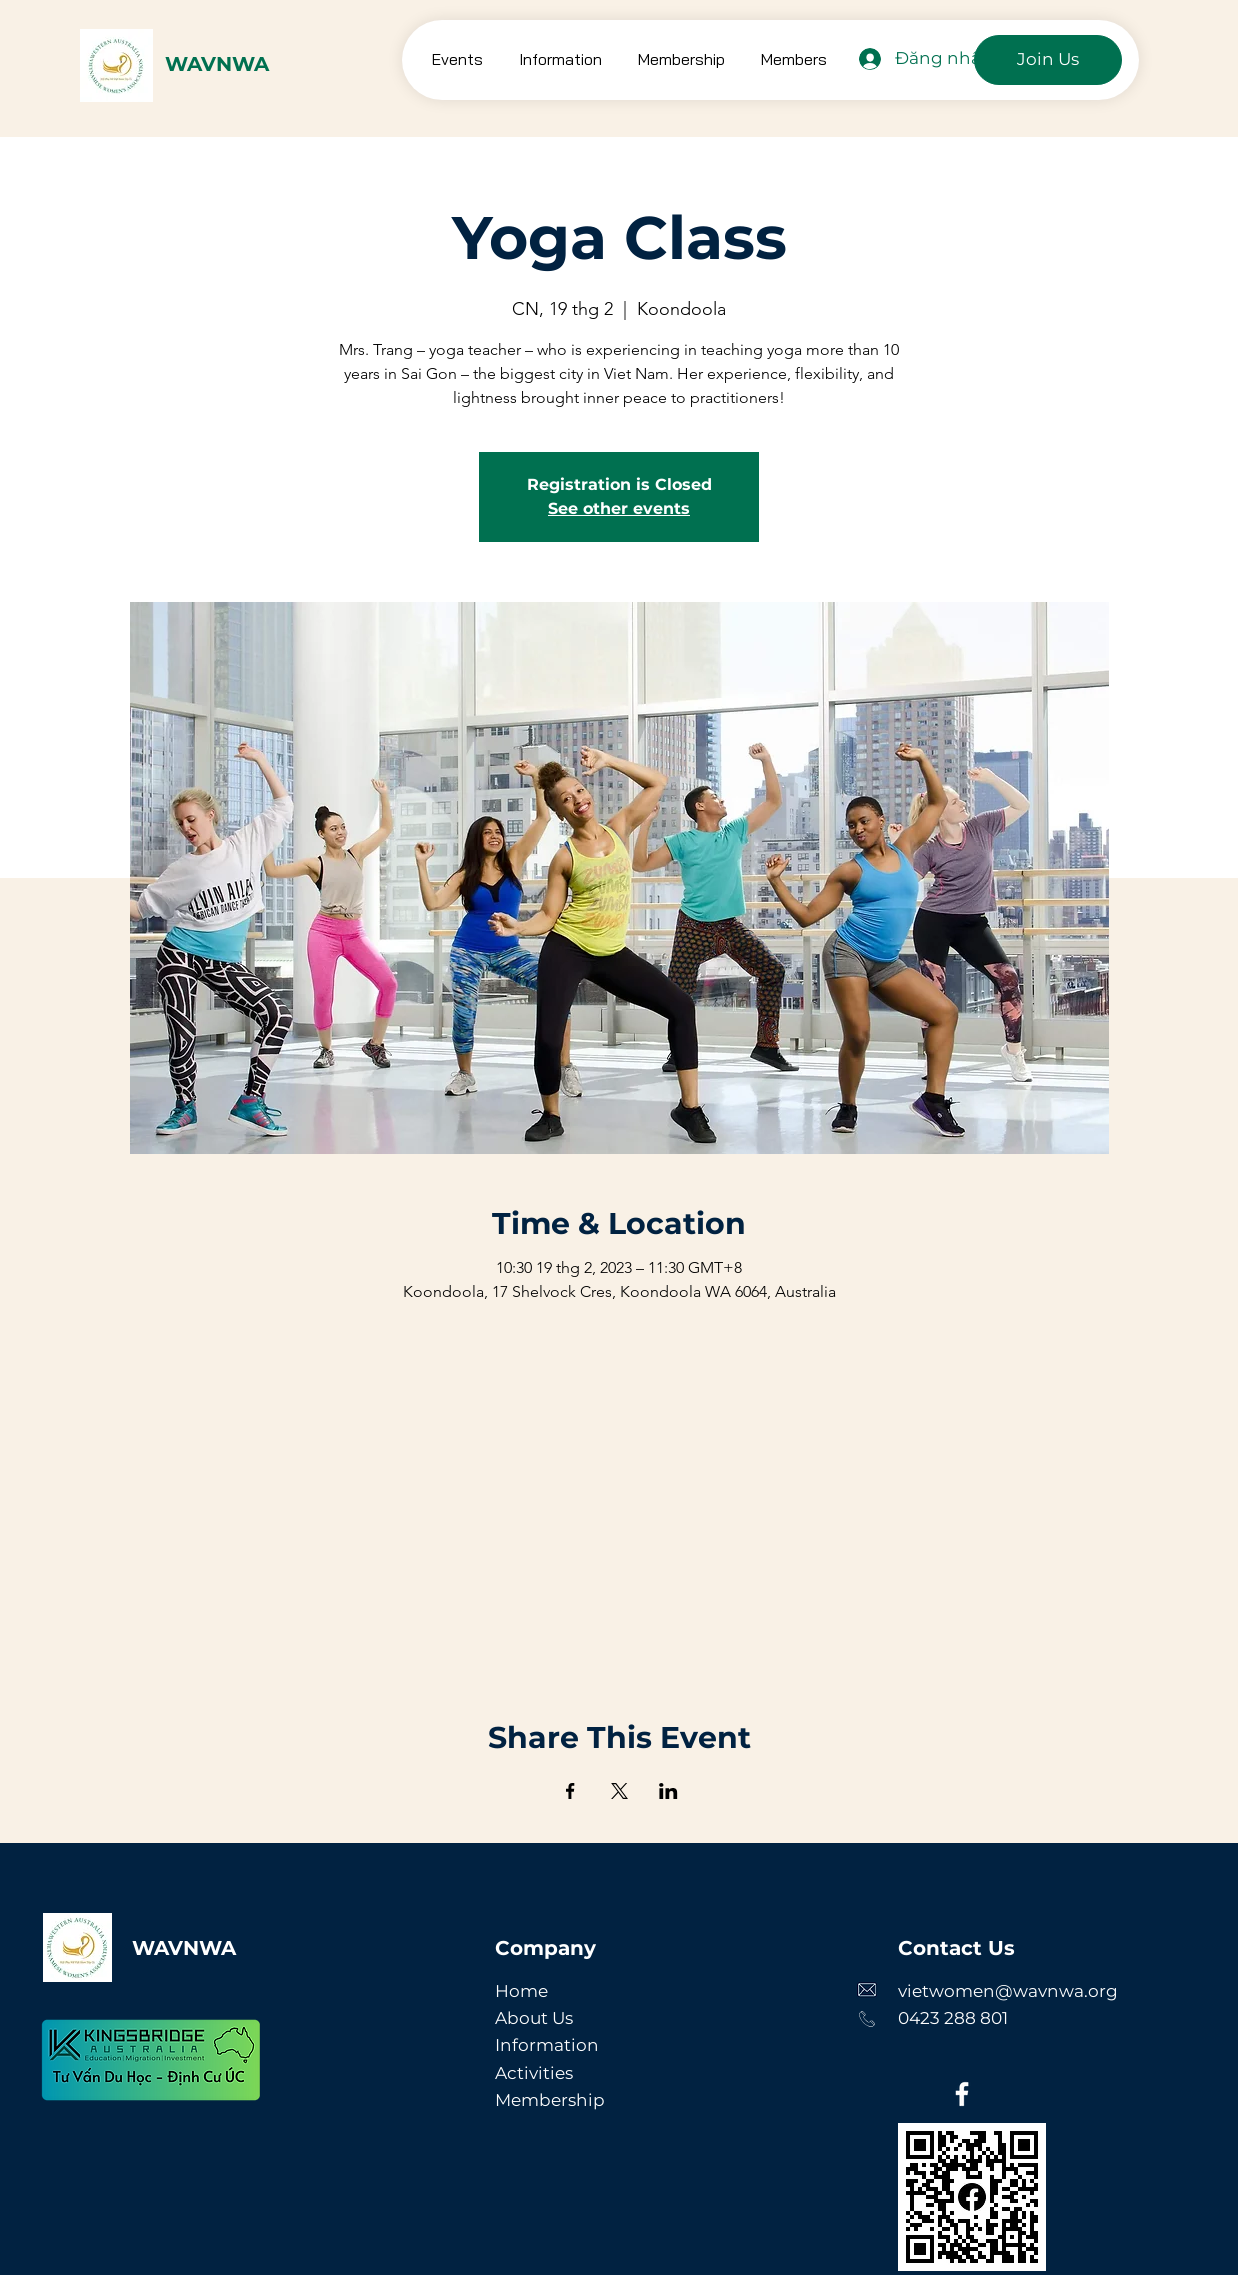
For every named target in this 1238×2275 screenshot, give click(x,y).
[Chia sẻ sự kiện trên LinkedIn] (668, 1791)
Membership (550, 2100)
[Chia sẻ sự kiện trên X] (619, 1791)
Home (521, 1991)
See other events (619, 508)
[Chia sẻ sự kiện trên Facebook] (570, 1791)
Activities (534, 2073)
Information (547, 2045)
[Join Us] (1048, 60)
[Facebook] (962, 2094)
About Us (534, 2018)
